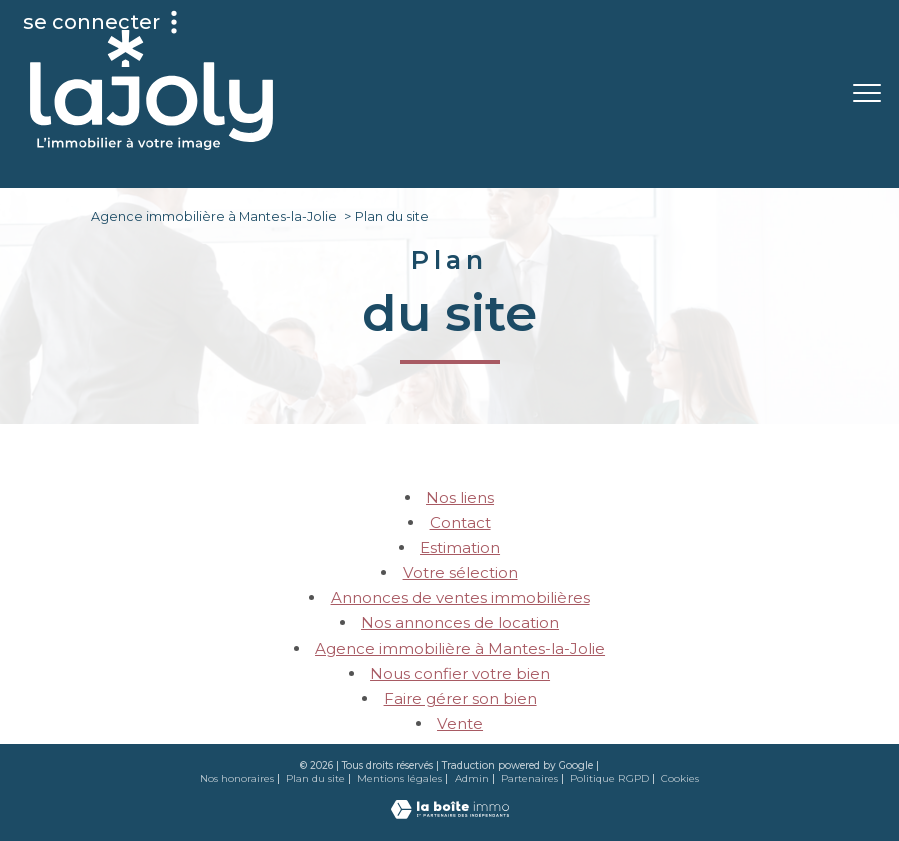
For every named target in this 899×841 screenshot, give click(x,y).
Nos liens (460, 497)
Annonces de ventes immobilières (460, 597)
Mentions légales (399, 778)
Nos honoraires (237, 778)
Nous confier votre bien (460, 673)
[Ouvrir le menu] (867, 94)
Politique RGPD (609, 778)
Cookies (680, 779)
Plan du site (315, 778)
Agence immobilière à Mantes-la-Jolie (214, 216)
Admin (472, 778)
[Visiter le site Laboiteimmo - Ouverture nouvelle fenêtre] (450, 813)
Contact (460, 522)
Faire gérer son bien (460, 698)
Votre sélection (460, 572)
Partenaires (529, 778)
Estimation (460, 547)
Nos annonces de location (460, 622)
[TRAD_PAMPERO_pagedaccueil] (151, 144)
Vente (460, 723)
